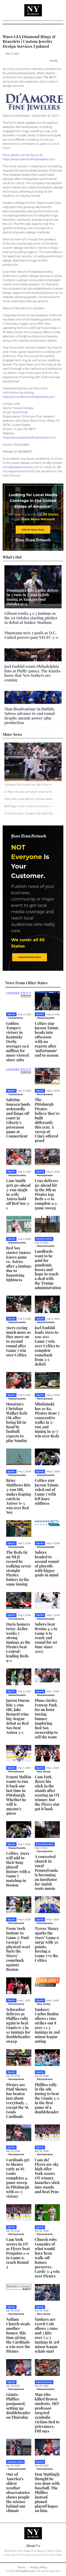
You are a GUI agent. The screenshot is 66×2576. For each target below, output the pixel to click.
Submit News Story (33, 529)
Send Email (20, 412)
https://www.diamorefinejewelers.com (29, 159)
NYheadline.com (25, 2571)
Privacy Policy (38, 2567)
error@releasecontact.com (21, 467)
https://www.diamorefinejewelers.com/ (29, 437)
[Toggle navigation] (33, 22)
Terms (21, 2567)
